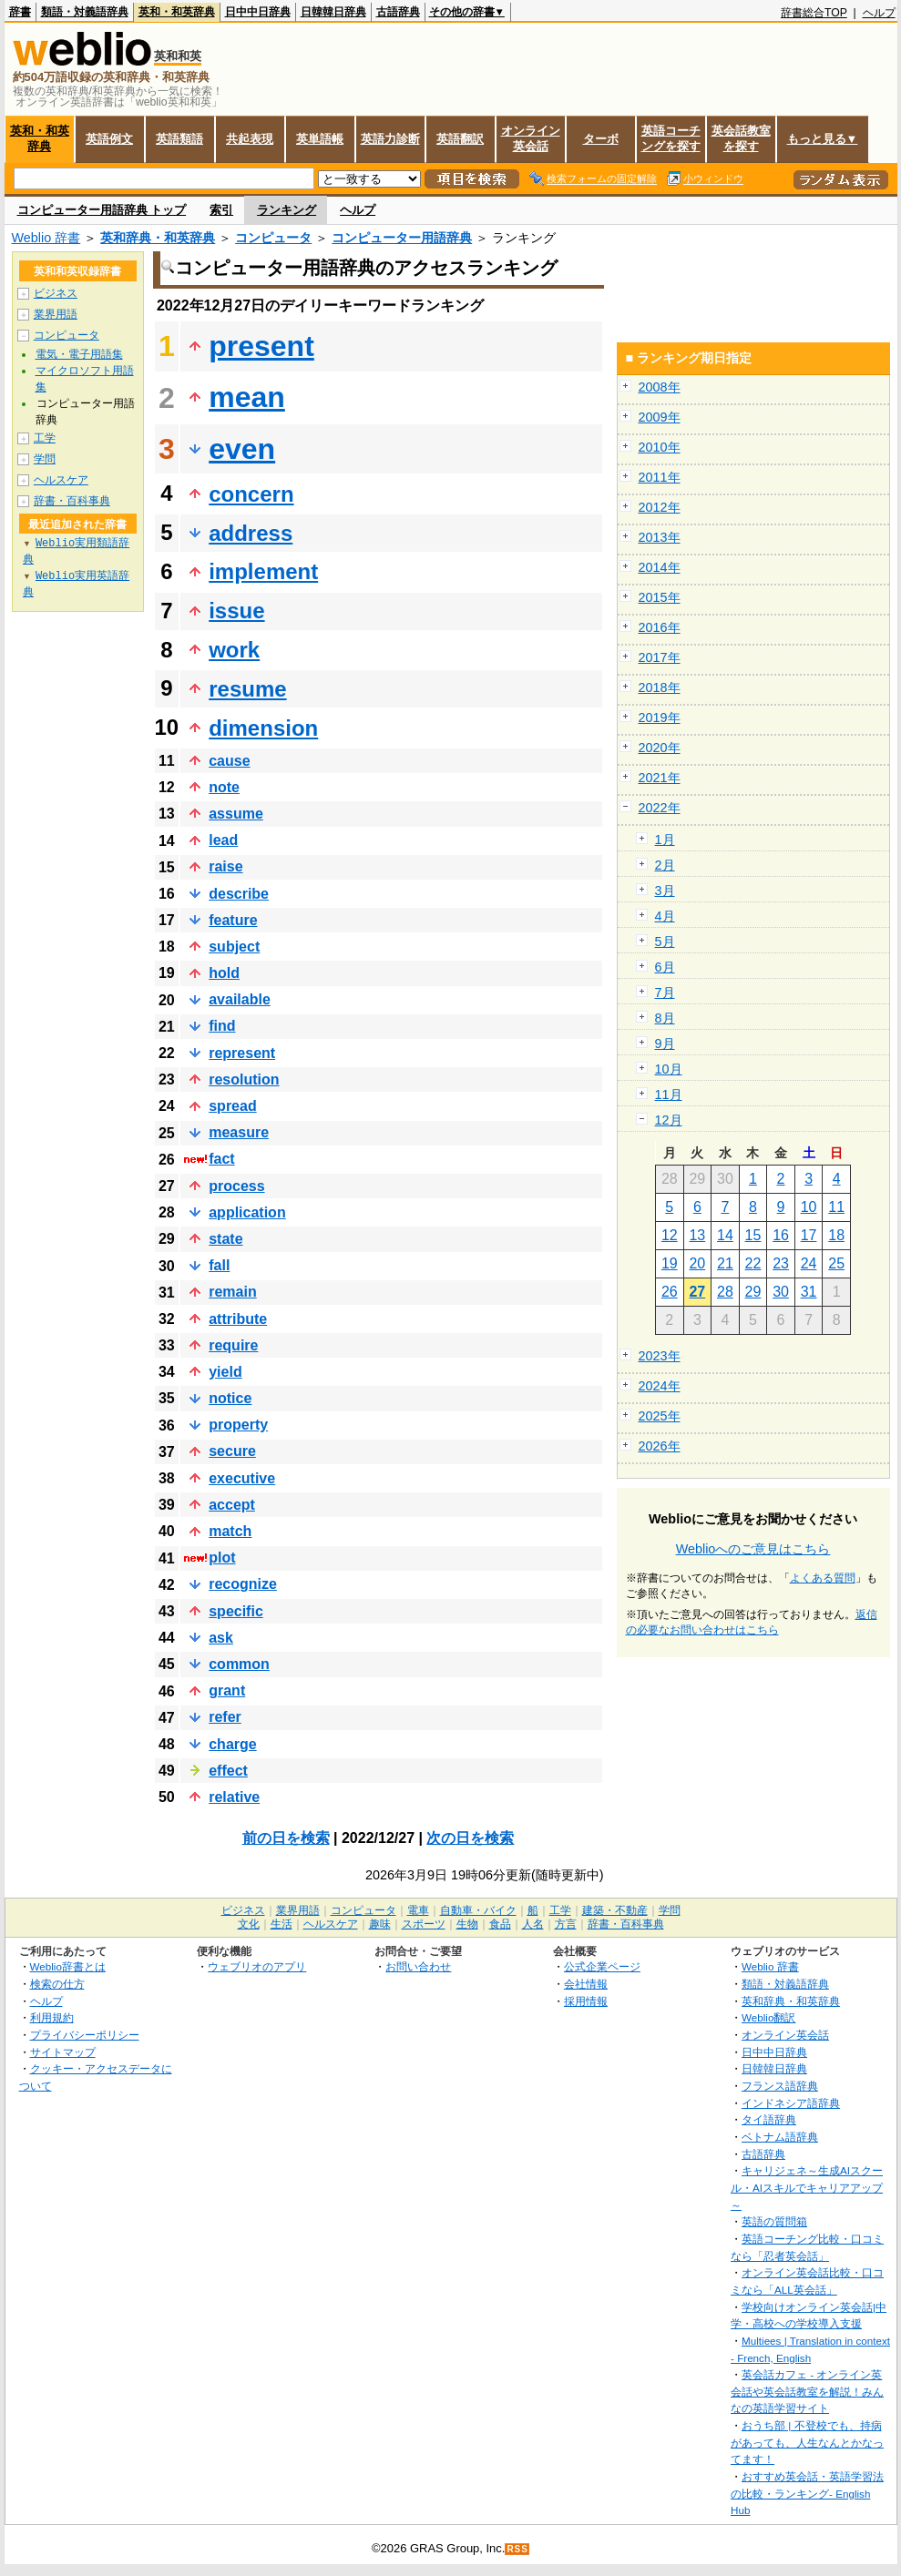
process (236, 1186)
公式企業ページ (602, 1966)
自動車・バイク (478, 1910)
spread (232, 1106)
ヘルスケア (61, 479)
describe (239, 893)
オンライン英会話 (530, 138)
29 (753, 1291)
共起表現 (249, 139)
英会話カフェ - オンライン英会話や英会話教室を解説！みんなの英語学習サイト (807, 2391)
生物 (467, 1924)
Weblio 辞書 (46, 237)
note (224, 787)
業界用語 (55, 314)
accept (232, 1504)
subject (234, 946)
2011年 (660, 477)
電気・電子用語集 (79, 354)
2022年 (660, 807)
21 (725, 1263)
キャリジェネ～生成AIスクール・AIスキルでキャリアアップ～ (807, 2187)
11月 (668, 1094)
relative (234, 1797)
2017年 (660, 657)
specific (236, 1611)
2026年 (660, 1446)
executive (242, 1478)
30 (781, 1291)
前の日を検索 (286, 1838)
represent (242, 1053)
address (250, 533)
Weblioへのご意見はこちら (753, 1549)
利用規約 (52, 2017)
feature (233, 920)
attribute (238, 1319)
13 (697, 1235)
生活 (281, 1924)
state (225, 1239)
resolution (244, 1079)
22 (753, 1263)
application (247, 1212)
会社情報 (586, 1984)
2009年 (660, 417)
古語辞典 (398, 11)
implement (263, 571)
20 (697, 1263)
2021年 (660, 777)
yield (225, 1372)
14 (725, 1235)
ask (221, 1637)
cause (229, 761)
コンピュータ (273, 237)
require (233, 1345)
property (238, 1424)
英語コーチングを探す (671, 138)
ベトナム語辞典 (780, 2137)
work (234, 649)
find (222, 1025)
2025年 (660, 1416)
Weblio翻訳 (768, 2017)
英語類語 (179, 139)
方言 (566, 1924)
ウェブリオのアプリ (257, 1966)
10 (809, 1207)
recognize (243, 1584)
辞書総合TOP (814, 12)
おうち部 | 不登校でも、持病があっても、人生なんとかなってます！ (807, 2442)
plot (222, 1557)
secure (232, 1451)
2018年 (660, 687)
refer (225, 1717)
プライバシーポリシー (84, 2035)
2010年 (660, 447)
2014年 (660, 567)
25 (836, 1263)
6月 (665, 967)
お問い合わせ (418, 1966)
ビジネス (55, 293)
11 (836, 1207)
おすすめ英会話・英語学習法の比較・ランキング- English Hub (807, 2493)
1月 (665, 839)
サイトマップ (63, 2052)
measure (239, 1132)
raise (225, 866)
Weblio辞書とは (68, 1966)
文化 (249, 1924)
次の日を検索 (470, 1838)
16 (781, 1235)
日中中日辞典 (258, 11)
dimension (263, 728)
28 (725, 1291)
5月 (665, 941)
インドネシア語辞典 (791, 2103)
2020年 (660, 747)
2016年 (660, 627)
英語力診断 (390, 139)
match (230, 1531)
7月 (665, 992)
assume (236, 813)
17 (809, 1235)
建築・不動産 (615, 1910)
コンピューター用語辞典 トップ (102, 210)
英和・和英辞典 (176, 11)
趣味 (380, 1924)
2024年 (660, 1386)
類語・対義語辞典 (84, 11)
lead (223, 840)
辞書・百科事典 (72, 500)
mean (247, 397)
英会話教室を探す (741, 138)
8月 (665, 1018)
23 (781, 1263)
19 (669, 1263)
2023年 (660, 1356)
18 (836, 1235)
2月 (665, 865)
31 (809, 1291)
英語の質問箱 (774, 2221)
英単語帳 (319, 139)
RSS (517, 2549)
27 (697, 1291)
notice (230, 1398)
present (261, 346)
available (240, 999)
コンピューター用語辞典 (402, 237)
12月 (668, 1120)
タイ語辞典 (769, 2119)
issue (236, 610)
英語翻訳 (460, 139)
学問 (45, 459)
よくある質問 (822, 1578)
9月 (665, 1043)
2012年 (660, 507)
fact (221, 1158)
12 (669, 1235)
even (242, 449)
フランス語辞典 (780, 2086)
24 (809, 1263)
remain (232, 1291)
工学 (45, 438)
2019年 (660, 717)
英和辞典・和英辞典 (157, 237)
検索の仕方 (57, 1984)
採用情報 (586, 2001)
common (239, 1664)
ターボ (601, 139)
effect (228, 1770)
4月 (665, 916)
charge (232, 1744)
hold (224, 973)
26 (669, 1291)
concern (251, 494)
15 (753, 1235)
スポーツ (423, 1924)
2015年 (660, 597)
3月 (665, 890)
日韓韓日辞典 (333, 11)
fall (219, 1265)
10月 (668, 1069)
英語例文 (109, 139)
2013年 (660, 537)
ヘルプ (879, 12)
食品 (500, 1924)
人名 (533, 1924)
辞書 (20, 11)
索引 (221, 210)
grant (227, 1690)
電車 (418, 1910)
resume (247, 689)
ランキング (286, 210)
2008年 (660, 387)
